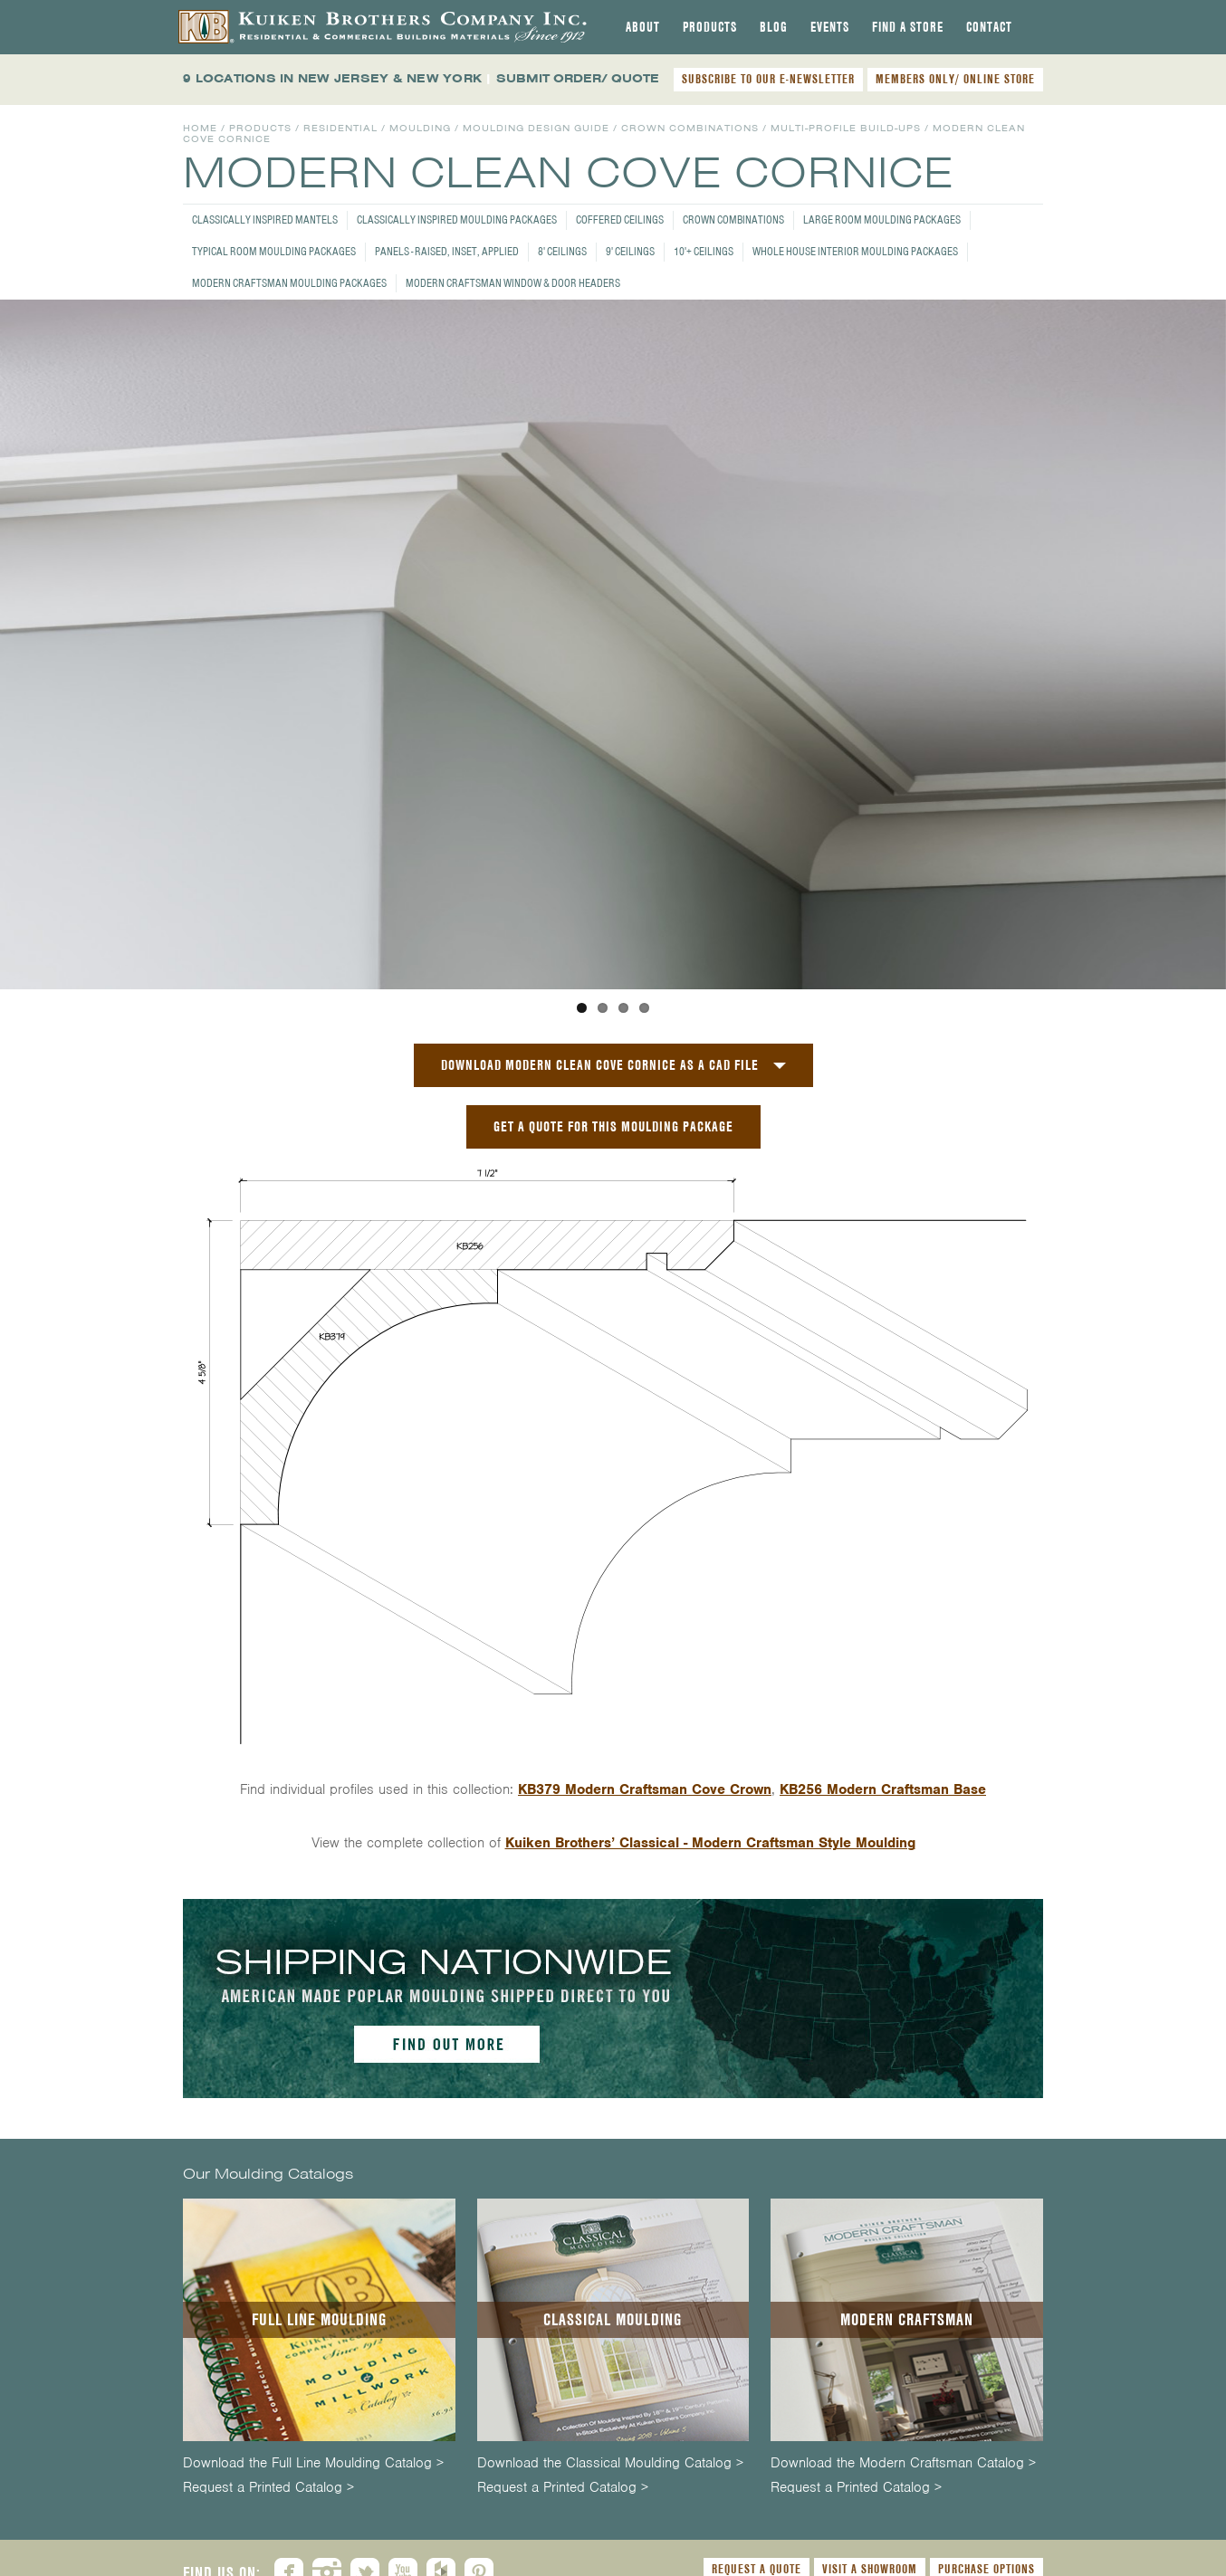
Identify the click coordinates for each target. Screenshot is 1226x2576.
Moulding (420, 128)
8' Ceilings (562, 251)
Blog (774, 27)
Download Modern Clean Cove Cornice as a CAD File (600, 1064)
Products (710, 27)
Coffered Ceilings (620, 219)
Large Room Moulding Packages (882, 219)
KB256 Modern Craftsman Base (883, 1789)
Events (829, 27)
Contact (989, 27)
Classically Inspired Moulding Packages (457, 219)
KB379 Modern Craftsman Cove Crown (644, 1789)
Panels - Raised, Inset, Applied (447, 251)
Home (200, 128)
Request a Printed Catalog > (268, 2487)
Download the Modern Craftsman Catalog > (903, 2463)
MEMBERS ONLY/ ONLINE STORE (955, 79)
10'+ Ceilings (703, 251)
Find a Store (907, 27)
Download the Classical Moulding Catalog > (610, 2463)
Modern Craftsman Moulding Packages (289, 283)
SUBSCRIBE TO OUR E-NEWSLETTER (768, 79)
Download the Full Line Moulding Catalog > (313, 2463)
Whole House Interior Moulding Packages (855, 251)
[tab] (643, 27)
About (643, 27)
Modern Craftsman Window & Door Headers (513, 283)
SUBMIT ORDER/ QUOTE (577, 78)
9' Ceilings (630, 251)
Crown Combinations (733, 219)
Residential (340, 128)
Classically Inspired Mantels (265, 219)
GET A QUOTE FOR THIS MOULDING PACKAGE (613, 1126)
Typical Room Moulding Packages (274, 251)
